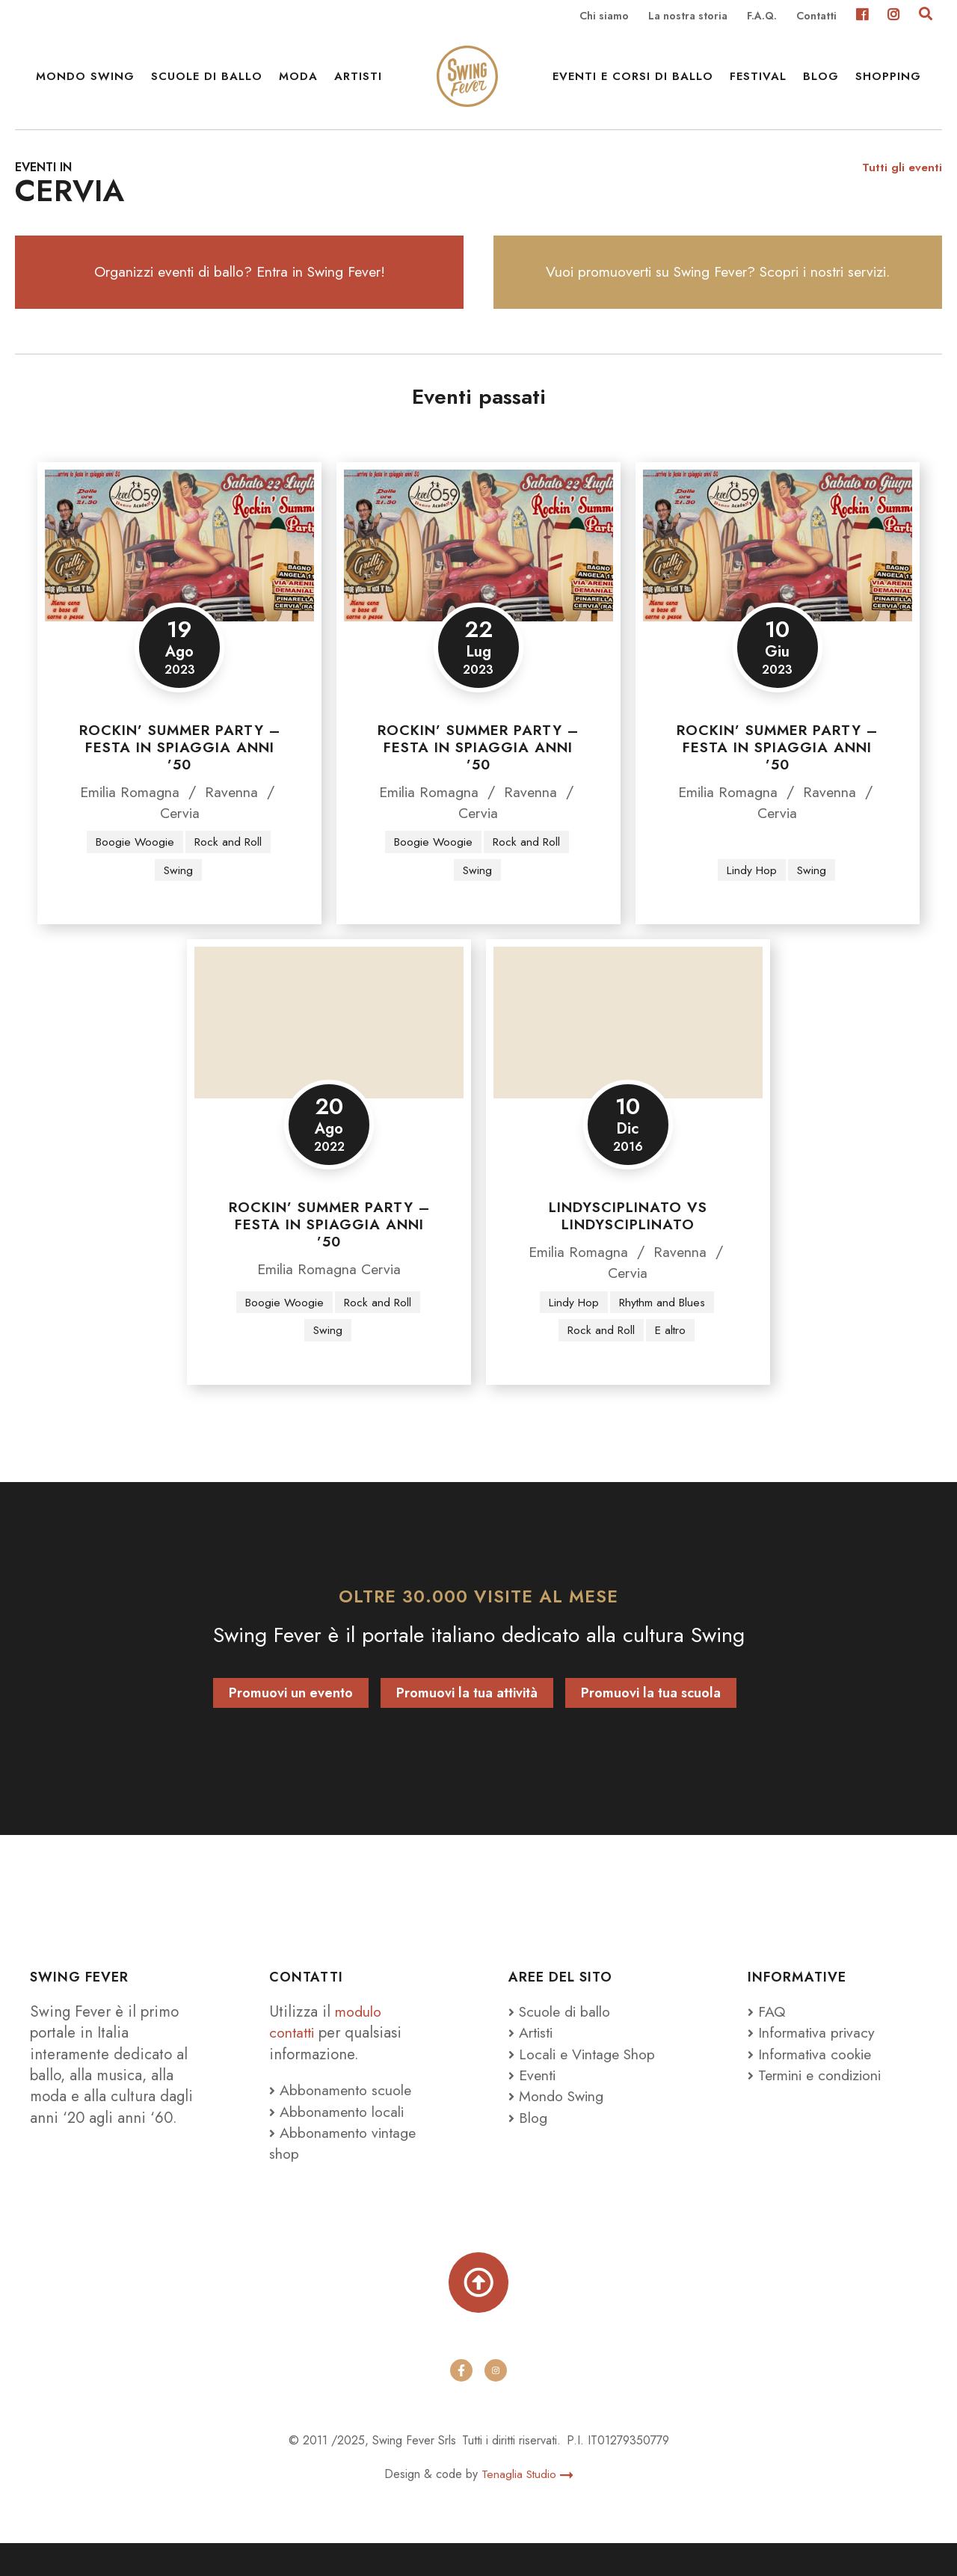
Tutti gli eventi (901, 187)
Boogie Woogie (133, 869)
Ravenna (234, 819)
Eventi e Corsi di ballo (633, 82)
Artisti (358, 82)
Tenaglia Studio (527, 2506)
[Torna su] (478, 2313)
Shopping (888, 82)
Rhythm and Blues (663, 1330)
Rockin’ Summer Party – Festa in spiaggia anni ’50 (179, 775)
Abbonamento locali (339, 2141)
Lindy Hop (751, 897)
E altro (672, 1359)
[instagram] (495, 2403)
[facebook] (461, 2403)
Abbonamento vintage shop (346, 2172)
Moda (298, 82)
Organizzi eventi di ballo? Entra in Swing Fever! (239, 296)
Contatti (816, 16)
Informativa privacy (814, 2062)
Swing (179, 897)
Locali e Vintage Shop (591, 2083)
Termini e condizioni (821, 2104)
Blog (821, 82)
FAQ (767, 2040)
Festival (758, 82)
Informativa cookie (813, 2083)
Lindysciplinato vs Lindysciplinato (628, 1245)
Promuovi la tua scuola (651, 1722)
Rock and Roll (229, 869)
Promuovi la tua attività (467, 1722)
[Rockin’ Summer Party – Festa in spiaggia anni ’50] (179, 572)
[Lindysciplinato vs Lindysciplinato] (628, 1051)
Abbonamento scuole (343, 2120)
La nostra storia (687, 16)
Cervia (179, 840)
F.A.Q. (762, 16)
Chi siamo (604, 16)
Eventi (533, 2104)
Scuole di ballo (206, 82)
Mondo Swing (85, 82)
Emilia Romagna (129, 819)
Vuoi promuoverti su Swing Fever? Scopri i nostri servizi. (718, 296)
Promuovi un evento (291, 1722)
